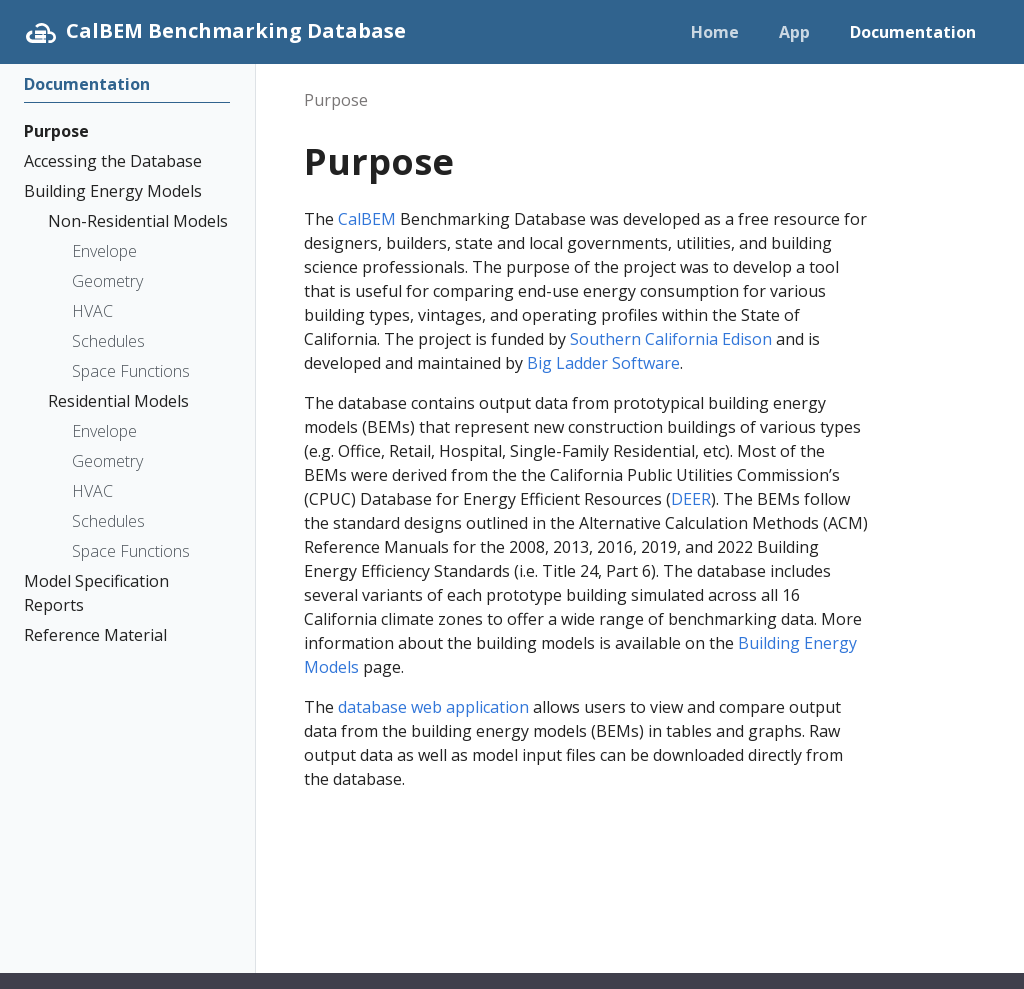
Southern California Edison (671, 339)
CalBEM (367, 219)
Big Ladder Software (603, 363)
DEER (691, 499)
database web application (433, 707)
